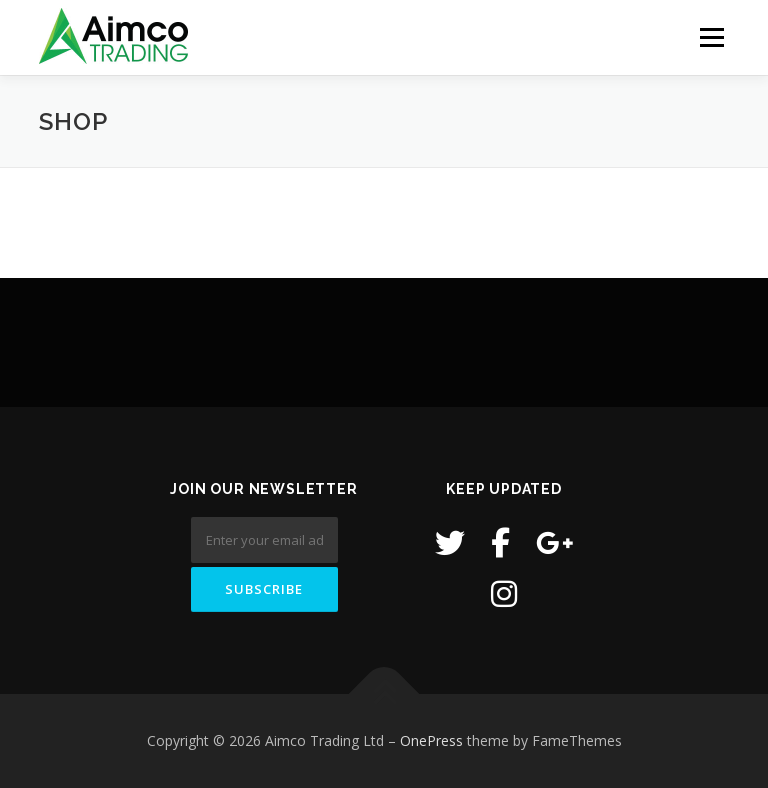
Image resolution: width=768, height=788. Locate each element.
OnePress (431, 740)
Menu (711, 37)
